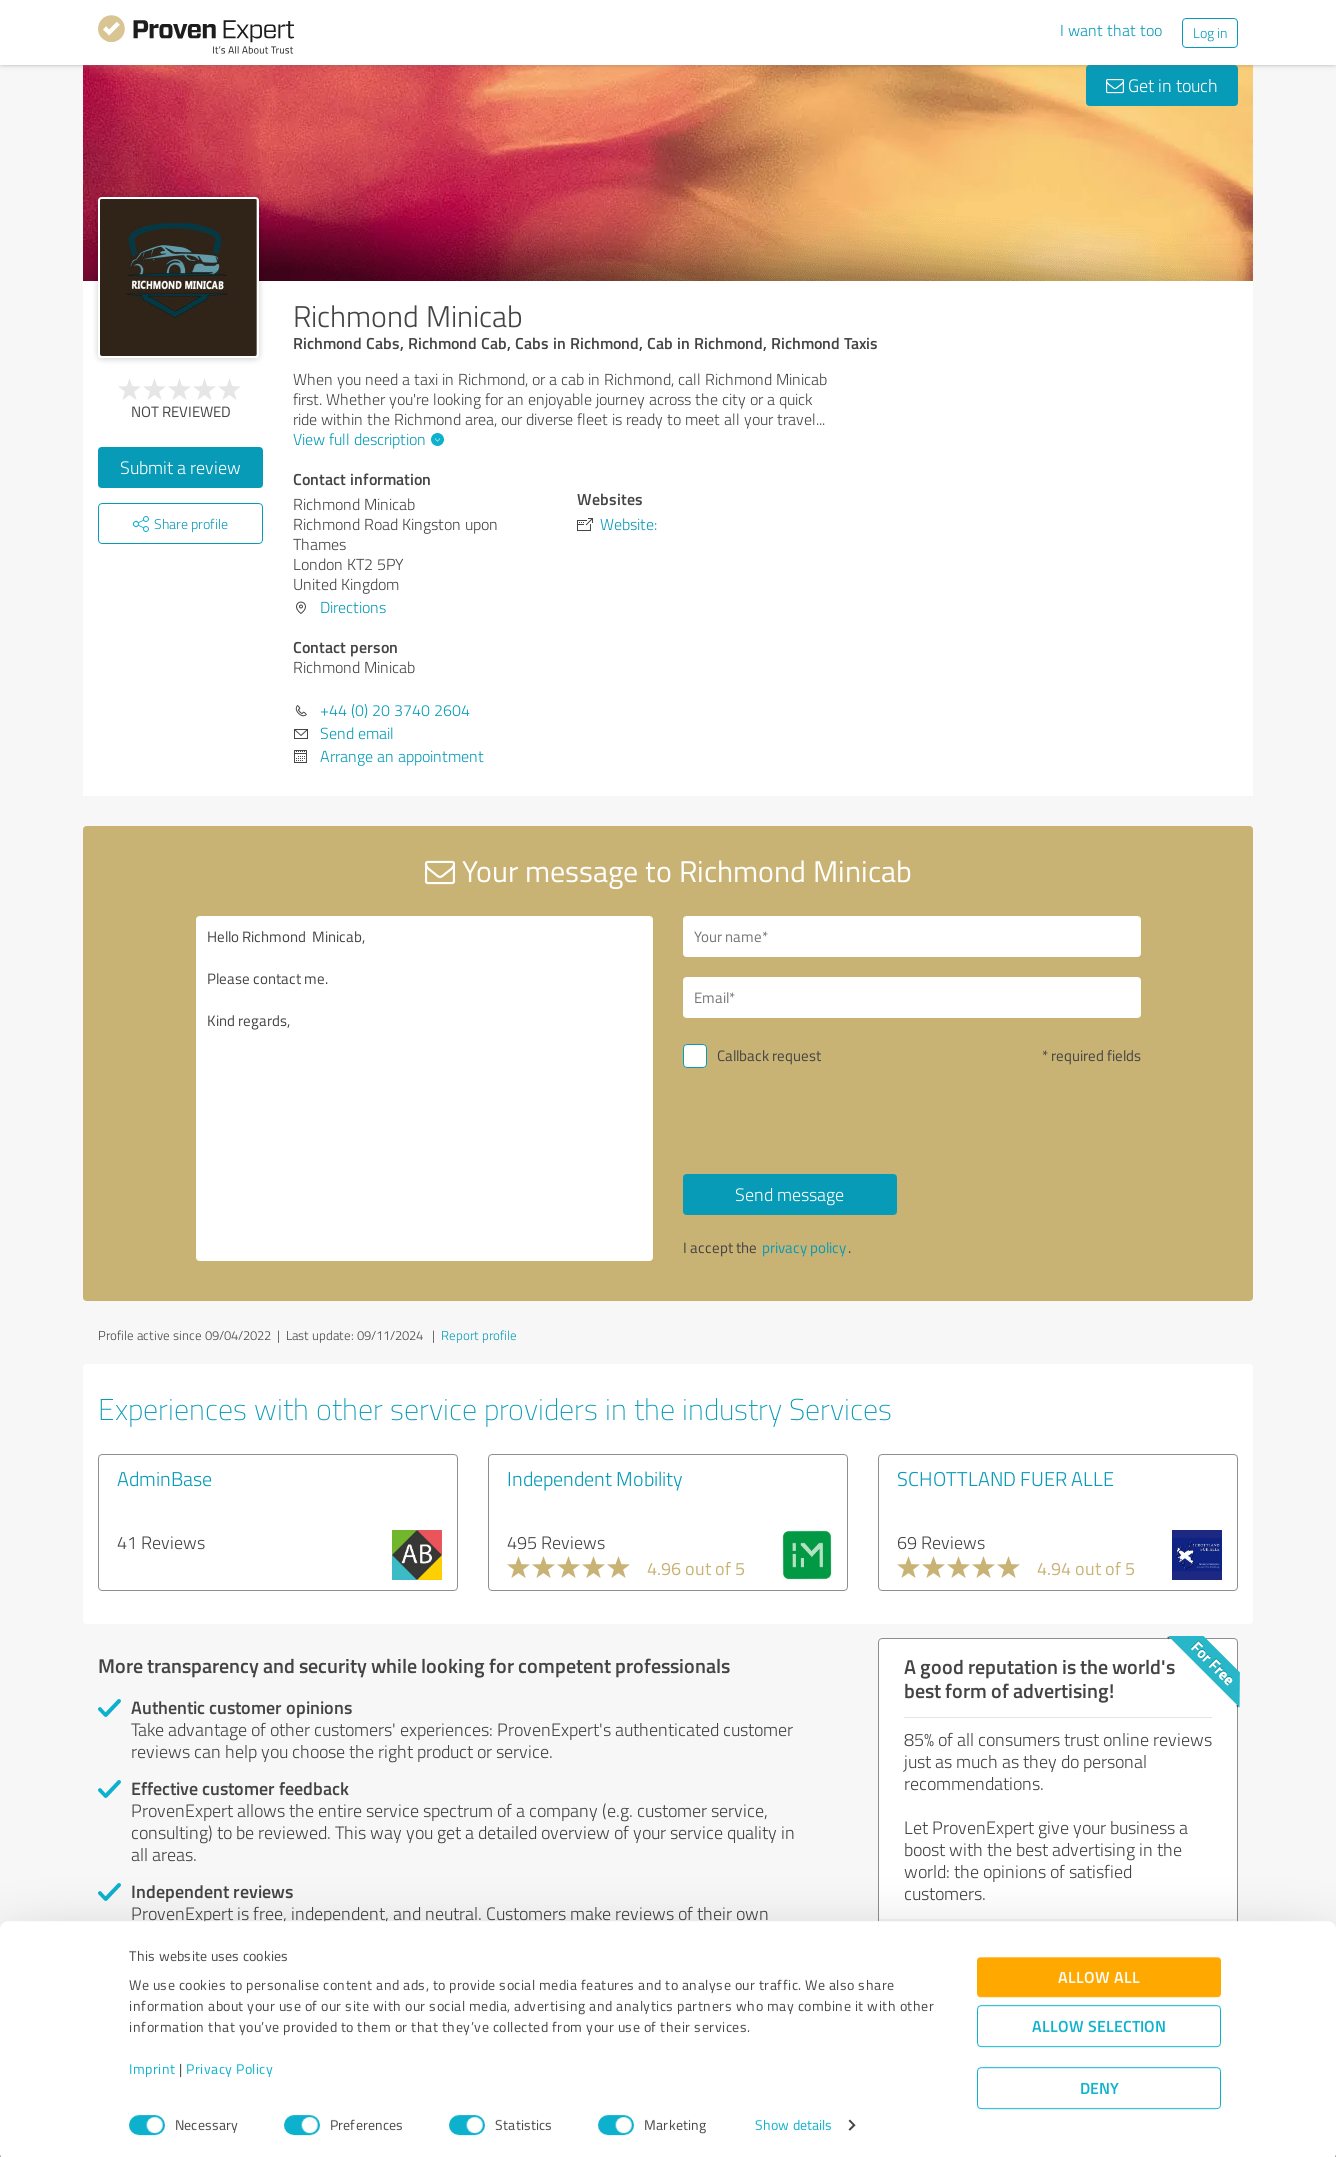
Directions (353, 607)
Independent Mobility (595, 1478)
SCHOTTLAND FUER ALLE (1005, 1478)
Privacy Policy (229, 2063)
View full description (366, 439)
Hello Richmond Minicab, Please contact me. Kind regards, (425, 1088)
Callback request (769, 1055)
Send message (789, 1194)
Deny (1099, 2082)
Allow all (1099, 1971)
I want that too (1111, 30)
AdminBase (164, 1478)
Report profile (479, 1335)
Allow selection (1099, 2020)
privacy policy (804, 1247)
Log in (1210, 32)
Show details (793, 2119)
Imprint (152, 2063)
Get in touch (1162, 85)
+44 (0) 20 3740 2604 (395, 710)
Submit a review (180, 467)
